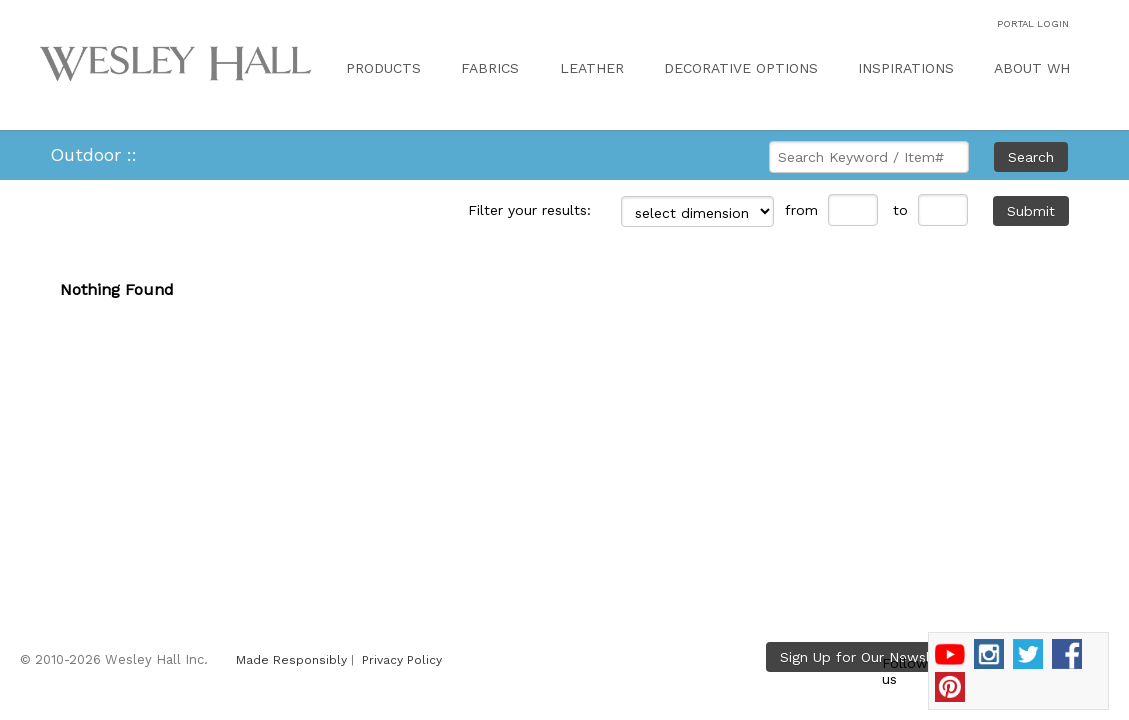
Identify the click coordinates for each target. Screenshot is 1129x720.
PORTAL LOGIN (1033, 23)
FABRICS (490, 68)
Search (1031, 157)
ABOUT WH (1032, 68)
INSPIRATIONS (906, 68)
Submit (1031, 211)
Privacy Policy (402, 660)
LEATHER (592, 68)
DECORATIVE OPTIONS (741, 68)
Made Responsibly (291, 660)
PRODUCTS (383, 68)
